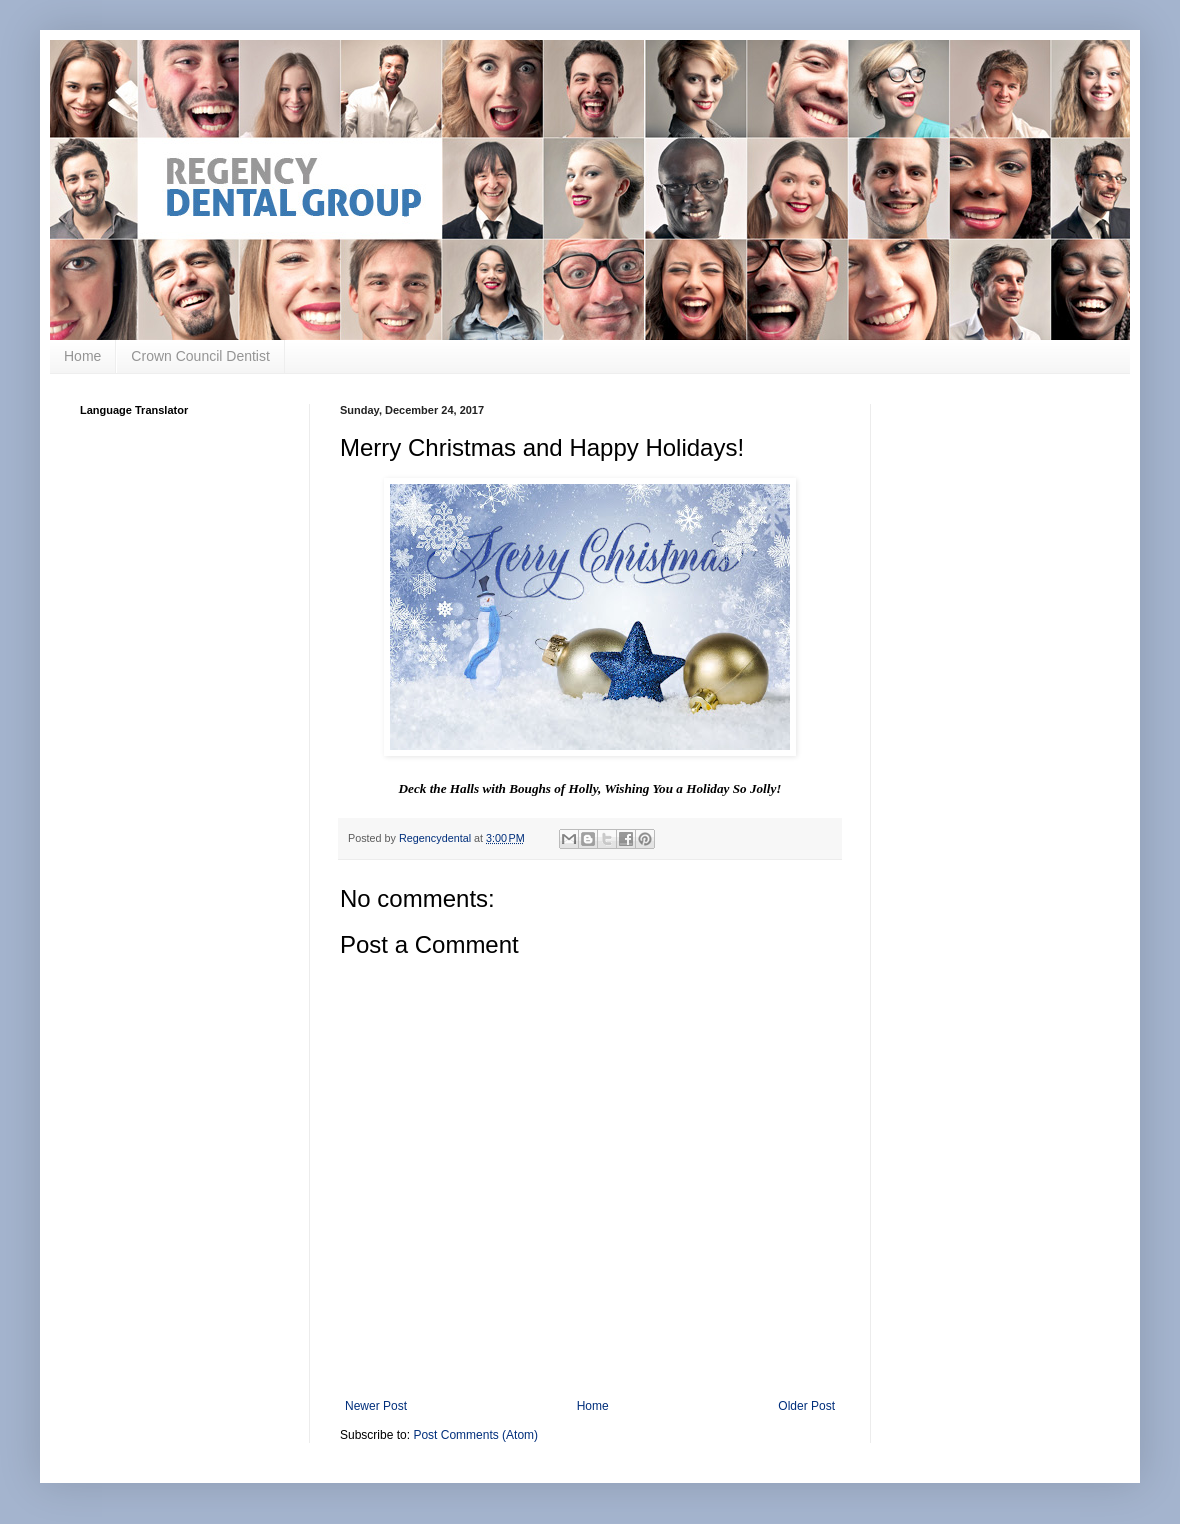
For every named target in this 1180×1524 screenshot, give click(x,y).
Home (82, 356)
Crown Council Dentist (200, 356)
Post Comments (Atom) (475, 1435)
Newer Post (376, 1406)
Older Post (806, 1406)
